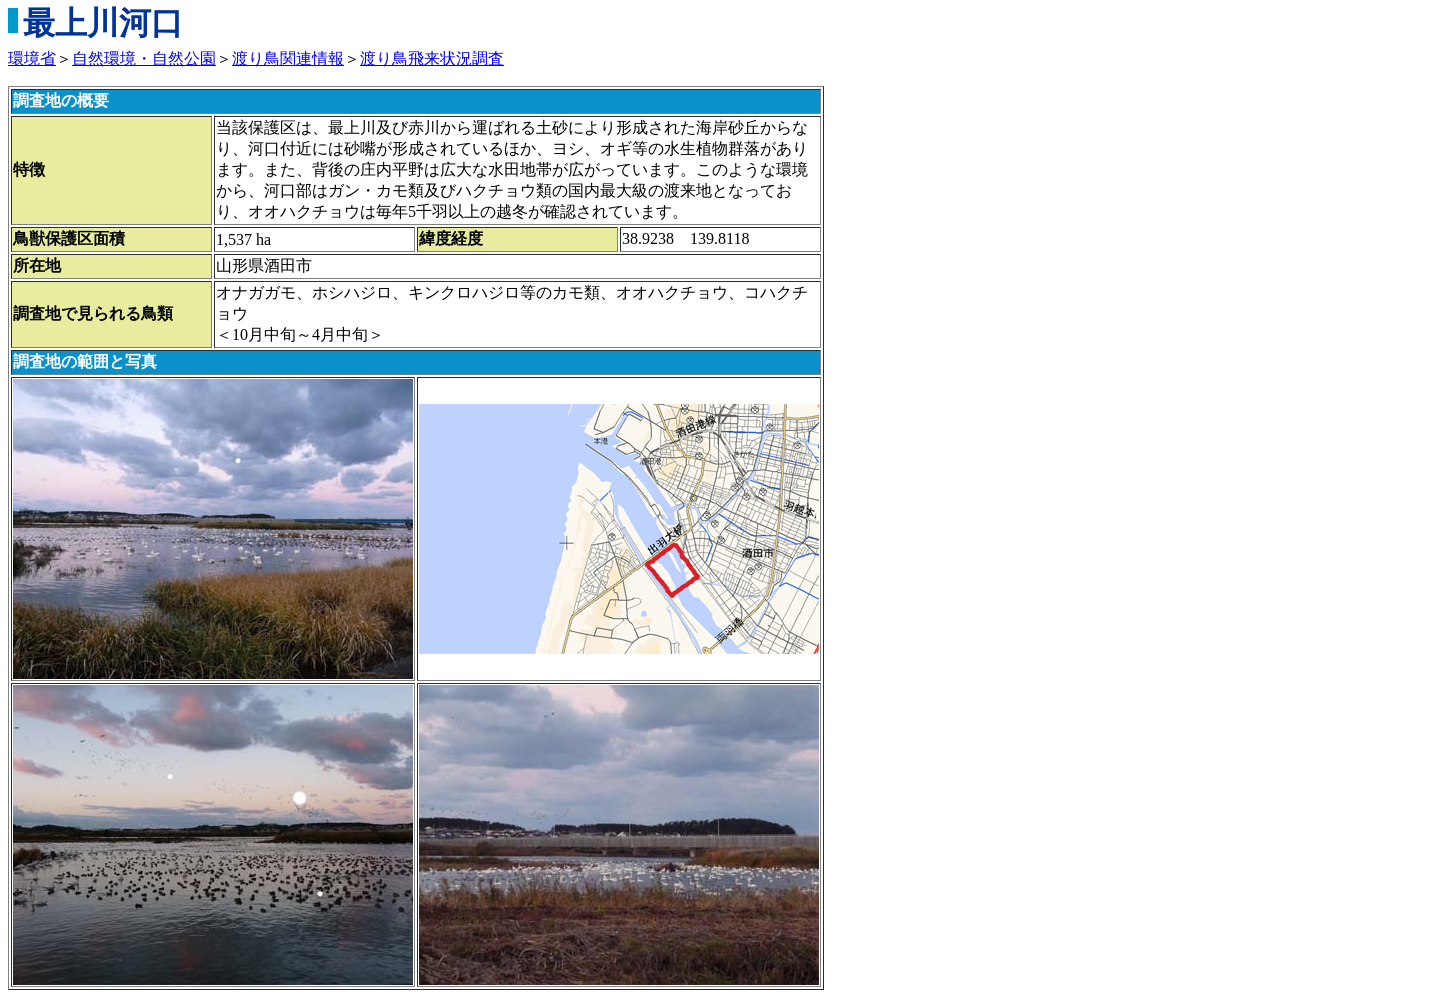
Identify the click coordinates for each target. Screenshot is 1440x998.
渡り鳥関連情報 (288, 58)
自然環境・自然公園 (144, 58)
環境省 (32, 58)
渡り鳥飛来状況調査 (432, 58)
